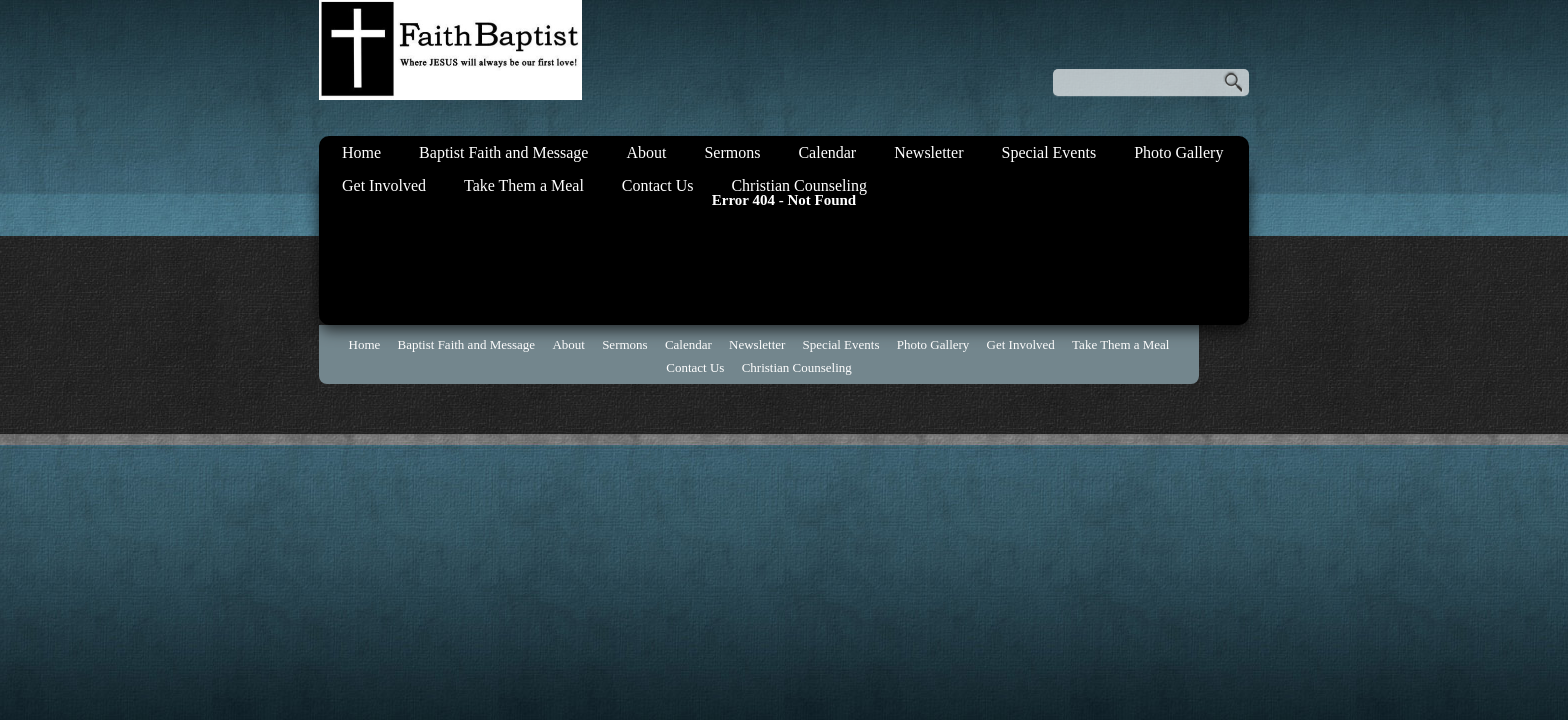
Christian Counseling (799, 185)
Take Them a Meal (524, 185)
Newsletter (928, 152)
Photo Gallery (1178, 152)
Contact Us (658, 185)
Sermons (732, 152)
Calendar (827, 152)
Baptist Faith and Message (503, 152)
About (646, 152)
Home (361, 152)
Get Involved (384, 185)
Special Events (1048, 152)
